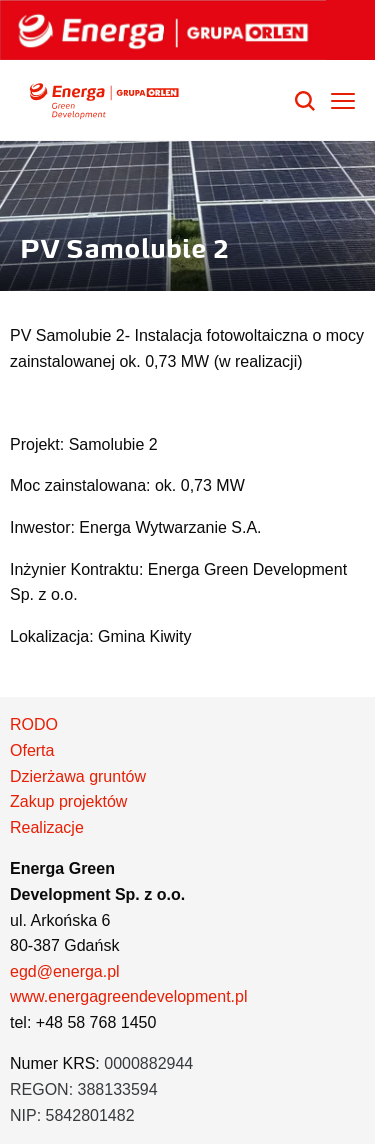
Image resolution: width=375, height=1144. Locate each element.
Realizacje (47, 827)
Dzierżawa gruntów (78, 776)
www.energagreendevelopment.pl (128, 996)
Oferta (32, 750)
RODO (34, 724)
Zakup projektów (68, 801)
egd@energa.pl (65, 971)
